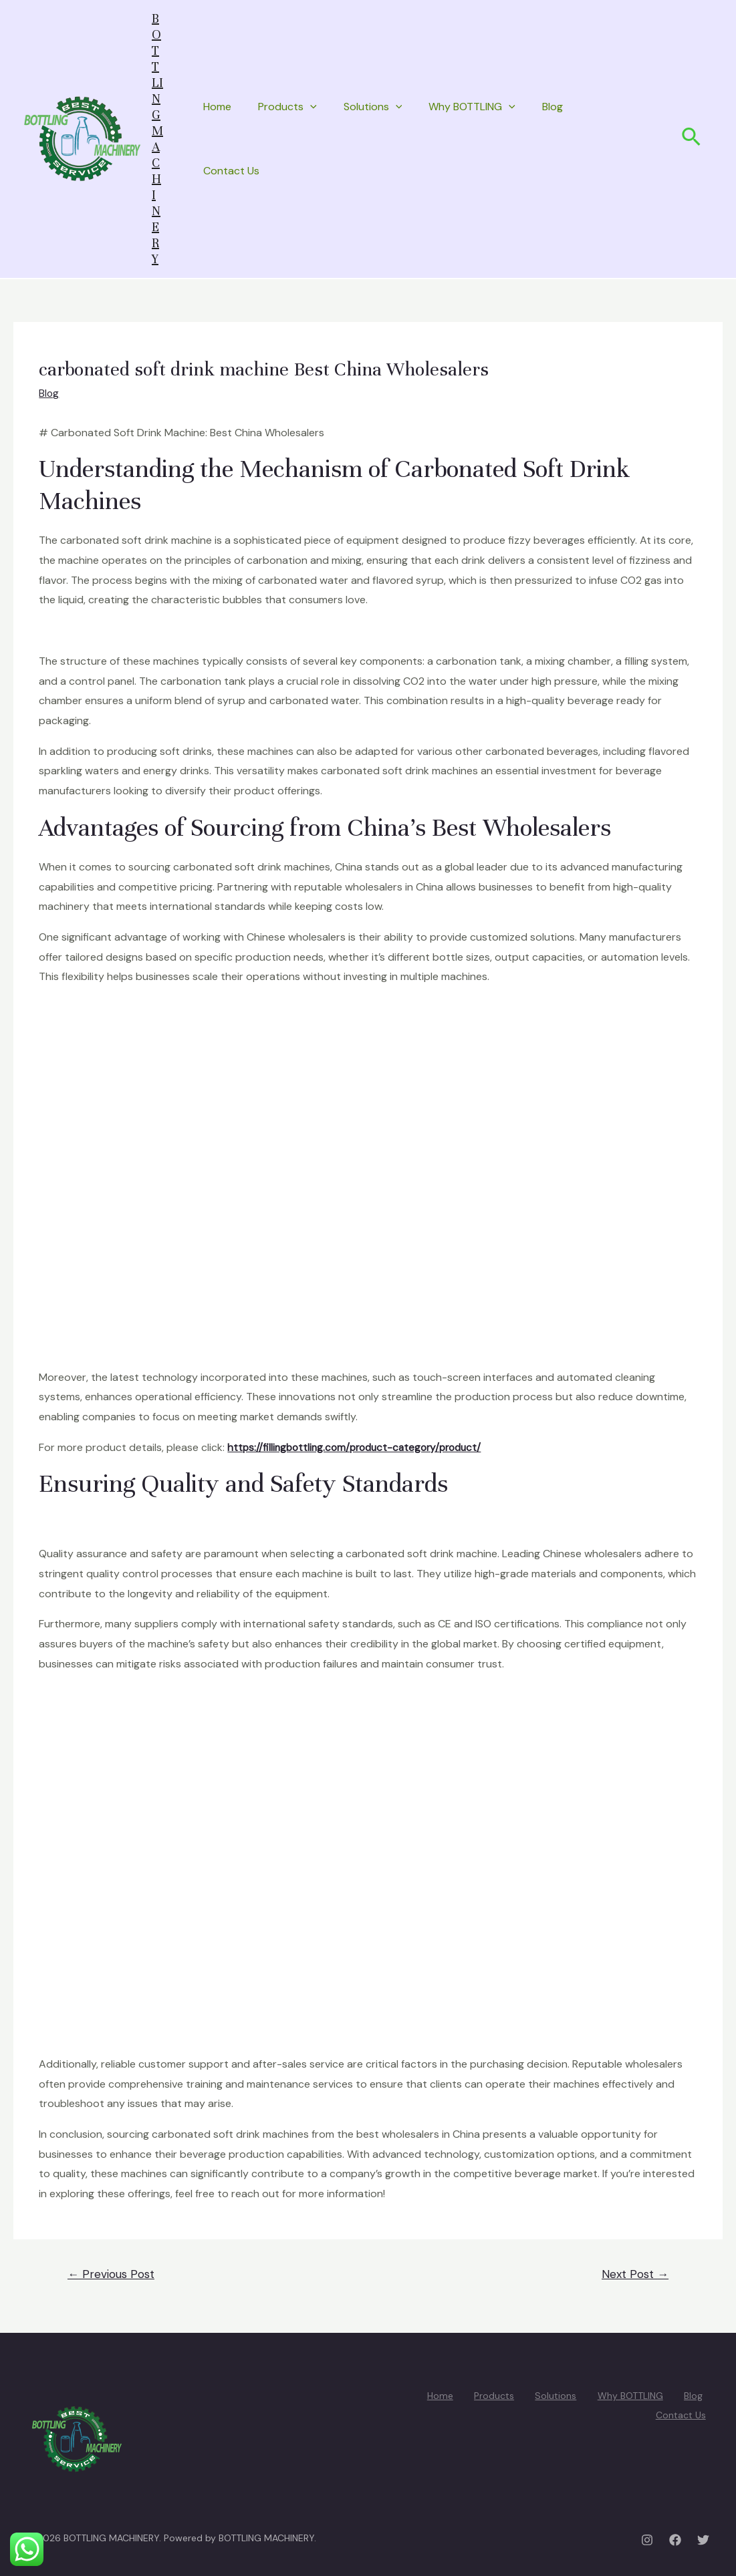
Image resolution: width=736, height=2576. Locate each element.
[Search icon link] (692, 139)
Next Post (635, 2274)
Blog (552, 107)
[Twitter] (703, 2540)
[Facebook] (675, 2540)
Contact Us (231, 171)
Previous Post (111, 2274)
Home (217, 107)
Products (287, 107)
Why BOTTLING (471, 107)
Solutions (373, 107)
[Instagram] (647, 2540)
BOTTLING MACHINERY (157, 139)
